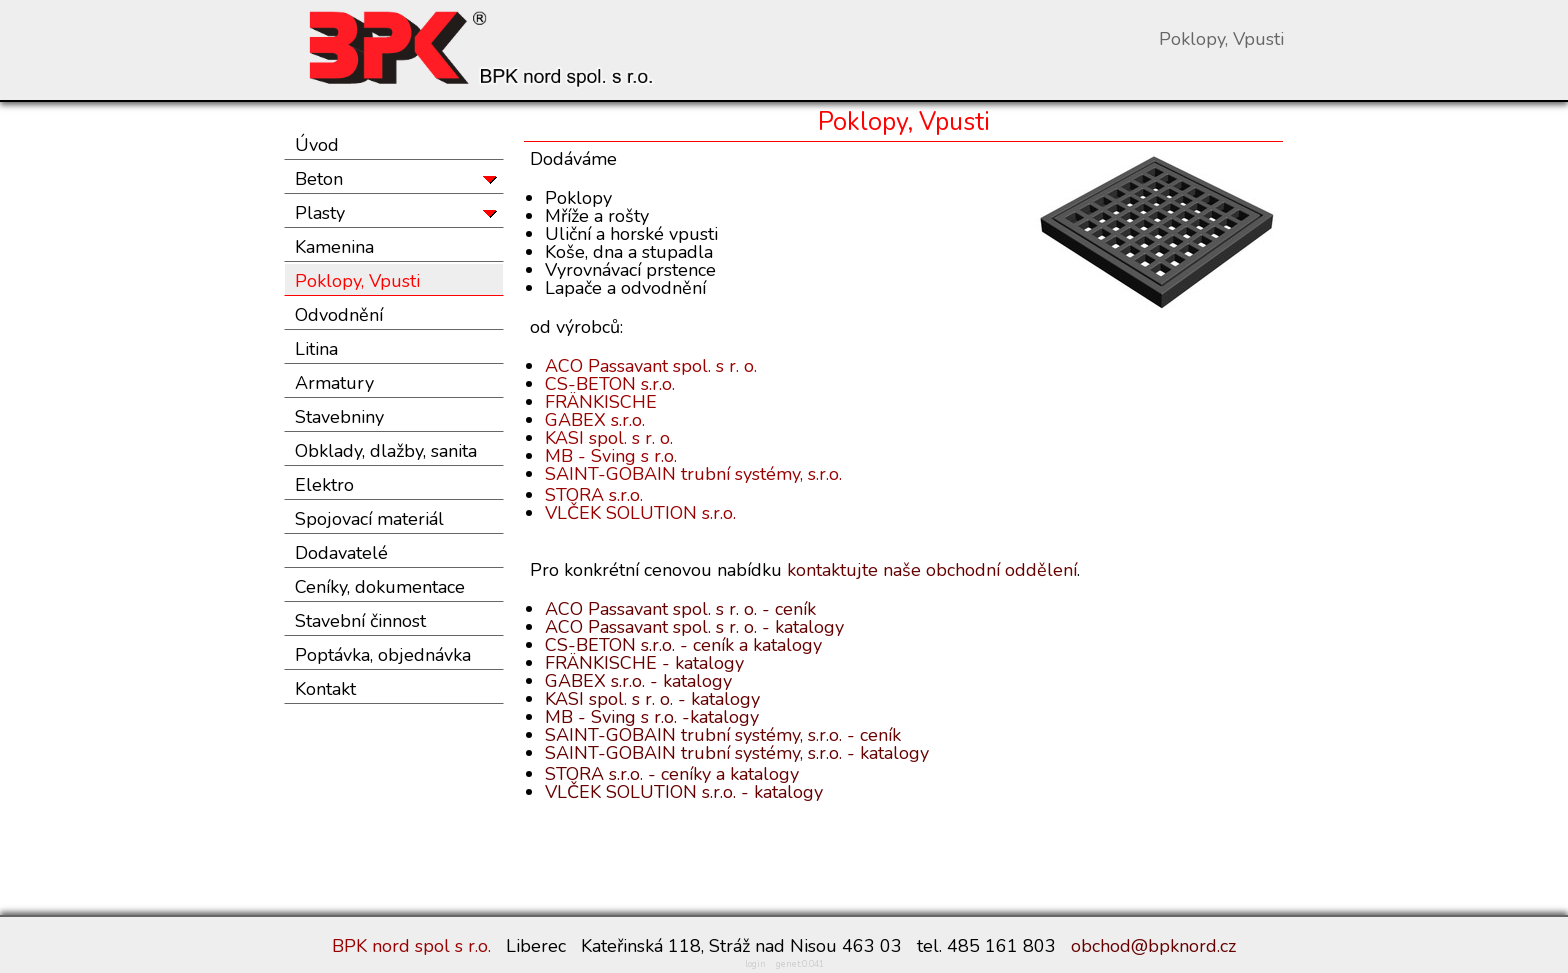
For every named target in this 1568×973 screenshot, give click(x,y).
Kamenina (334, 247)
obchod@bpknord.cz (1153, 946)
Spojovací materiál (369, 519)
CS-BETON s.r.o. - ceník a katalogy (683, 645)
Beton (319, 179)
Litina (316, 349)
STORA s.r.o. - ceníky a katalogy (672, 774)
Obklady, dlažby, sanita (386, 451)
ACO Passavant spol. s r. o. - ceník (680, 609)
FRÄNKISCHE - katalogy (644, 663)
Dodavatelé (341, 553)
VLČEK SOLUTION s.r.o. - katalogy (684, 792)
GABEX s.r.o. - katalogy (638, 681)
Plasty (320, 213)
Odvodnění (339, 315)
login (755, 964)
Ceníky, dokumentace (380, 587)
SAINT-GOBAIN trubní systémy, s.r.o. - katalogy (737, 753)
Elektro (324, 485)
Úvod (317, 145)
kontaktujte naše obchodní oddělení (932, 570)
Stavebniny (339, 417)
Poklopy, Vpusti (357, 281)
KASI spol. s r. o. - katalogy (652, 699)
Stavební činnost (360, 621)
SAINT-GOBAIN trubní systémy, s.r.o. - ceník (723, 735)
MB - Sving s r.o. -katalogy (652, 717)
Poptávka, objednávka (383, 655)
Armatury (334, 383)
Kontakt (325, 689)
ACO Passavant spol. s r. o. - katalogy (694, 627)
